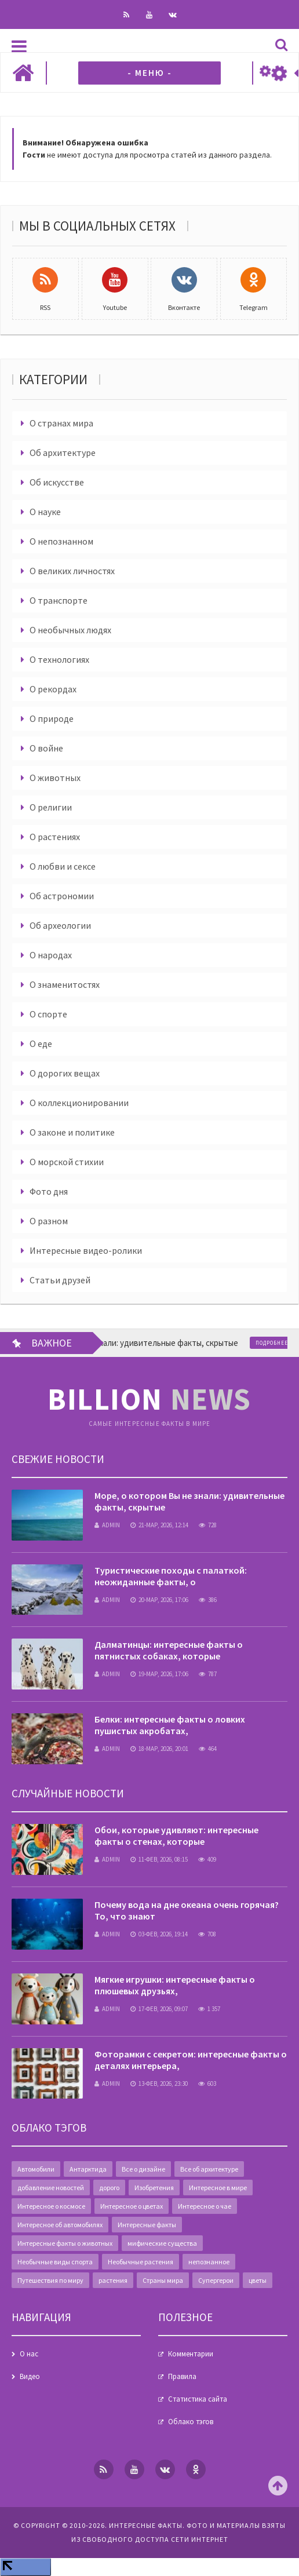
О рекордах (53, 689)
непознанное (208, 2261)
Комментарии (190, 2354)
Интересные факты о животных (64, 2243)
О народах (51, 955)
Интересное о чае (204, 2206)
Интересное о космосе (51, 2206)
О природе (52, 718)
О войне (46, 748)
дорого (109, 2187)
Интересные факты (147, 2224)
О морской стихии (67, 1161)
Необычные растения (140, 2261)
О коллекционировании (79, 1102)
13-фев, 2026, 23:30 (159, 2083)
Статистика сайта (197, 2399)
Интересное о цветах (131, 2206)
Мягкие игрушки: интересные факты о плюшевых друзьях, (174, 1985)
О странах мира (61, 423)
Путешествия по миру (50, 2280)
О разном (49, 1221)
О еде (41, 1043)
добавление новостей (50, 2187)
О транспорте (58, 600)
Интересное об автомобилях (60, 2224)
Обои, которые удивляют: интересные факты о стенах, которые (176, 1835)
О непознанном (61, 541)
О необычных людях (70, 630)
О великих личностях (72, 571)
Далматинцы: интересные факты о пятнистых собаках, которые (168, 1650)
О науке (45, 511)
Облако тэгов (190, 2422)
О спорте (48, 1014)
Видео (30, 2376)
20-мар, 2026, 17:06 (159, 1600)
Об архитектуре (63, 452)
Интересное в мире (218, 2187)
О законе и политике (72, 1132)
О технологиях (59, 659)
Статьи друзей (60, 1280)
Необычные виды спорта (55, 2261)
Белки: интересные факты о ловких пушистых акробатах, (169, 1724)
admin (107, 1525)
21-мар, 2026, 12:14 (159, 1525)
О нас (29, 2354)
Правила (182, 2376)
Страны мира (163, 2280)
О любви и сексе (63, 866)
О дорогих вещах (65, 1073)
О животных (55, 777)
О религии (51, 807)
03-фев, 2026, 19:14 (159, 1934)
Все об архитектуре (209, 2169)
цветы (258, 2280)
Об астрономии (62, 896)
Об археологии (60, 925)
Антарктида (88, 2169)
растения (113, 2280)
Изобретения (154, 2187)
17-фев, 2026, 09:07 (159, 2009)
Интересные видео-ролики (86, 1250)
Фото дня (49, 1191)
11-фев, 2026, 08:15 (159, 1859)
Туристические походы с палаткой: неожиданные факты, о (170, 1576)
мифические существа (162, 2243)
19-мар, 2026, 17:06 (159, 1674)
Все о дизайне (143, 2169)
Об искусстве (57, 482)
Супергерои (216, 2280)
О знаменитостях (65, 984)
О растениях (55, 836)
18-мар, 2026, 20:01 (159, 1749)
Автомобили (35, 2169)
